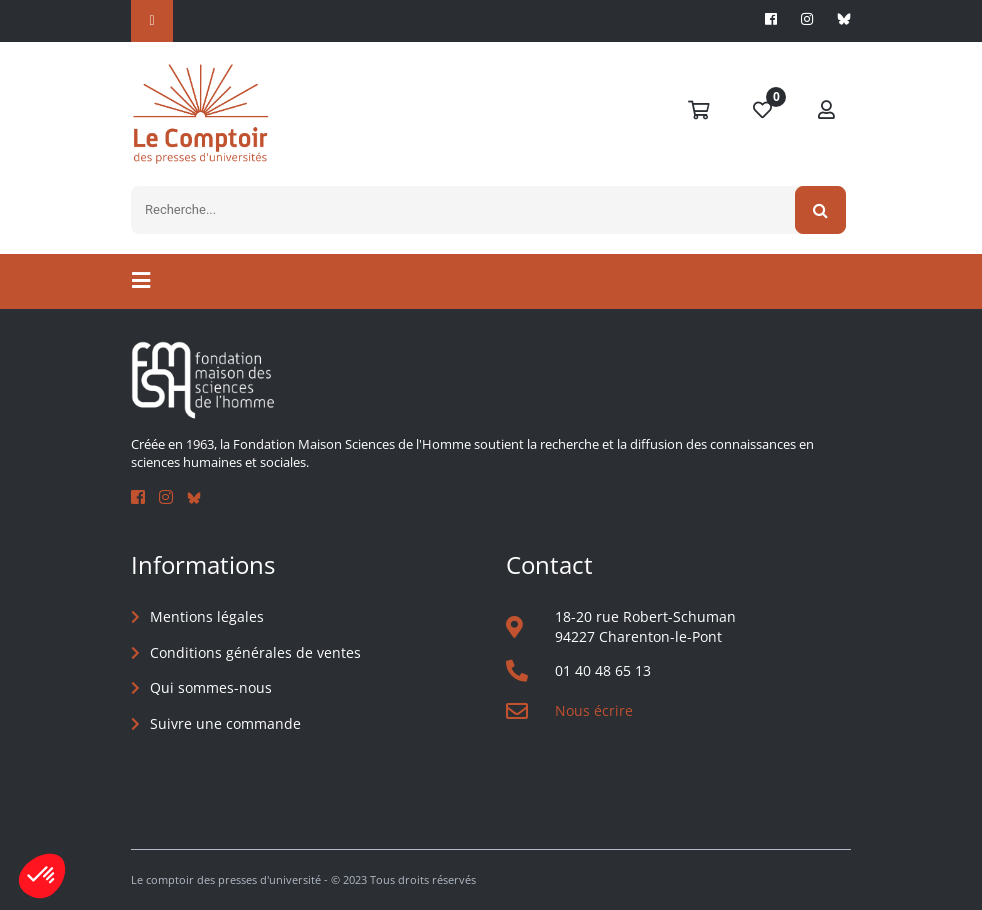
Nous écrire (594, 710)
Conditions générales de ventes (255, 652)
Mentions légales (207, 616)
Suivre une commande (225, 723)
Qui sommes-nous (211, 687)
